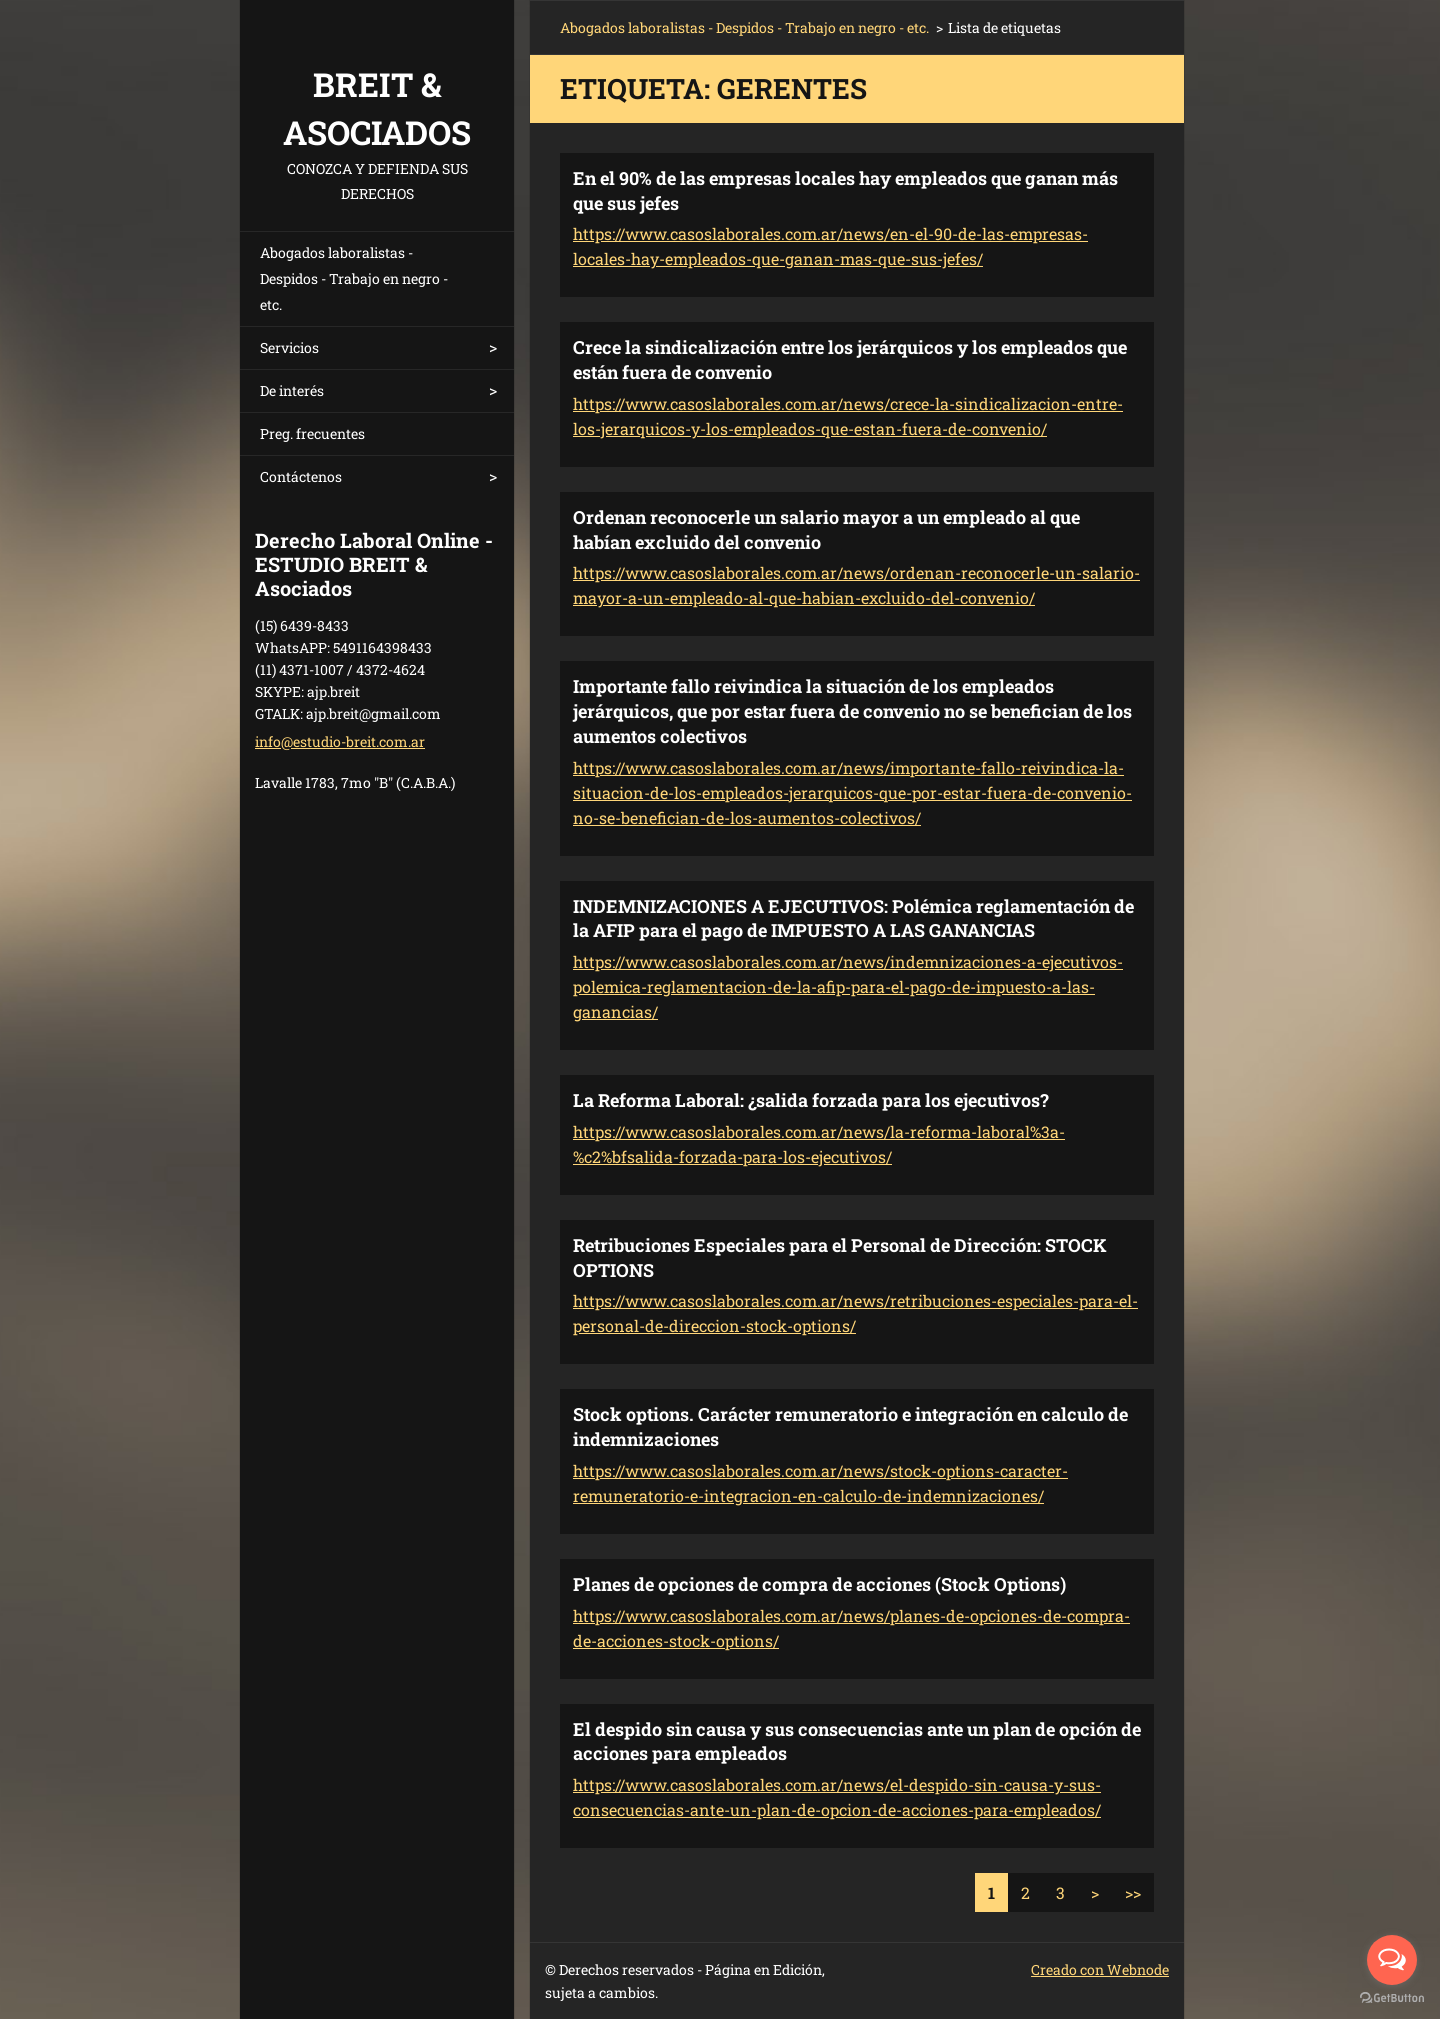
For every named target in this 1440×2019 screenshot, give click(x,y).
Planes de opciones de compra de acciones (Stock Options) (819, 1584)
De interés (292, 390)
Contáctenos (301, 476)
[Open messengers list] (1392, 1960)
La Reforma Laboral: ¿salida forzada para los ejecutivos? (811, 1100)
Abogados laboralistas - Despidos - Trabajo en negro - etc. (354, 278)
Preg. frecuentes (312, 433)
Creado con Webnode (1100, 1969)
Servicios (289, 347)
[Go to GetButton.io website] (1392, 1998)
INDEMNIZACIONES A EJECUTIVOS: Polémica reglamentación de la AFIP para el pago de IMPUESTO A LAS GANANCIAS (853, 918)
